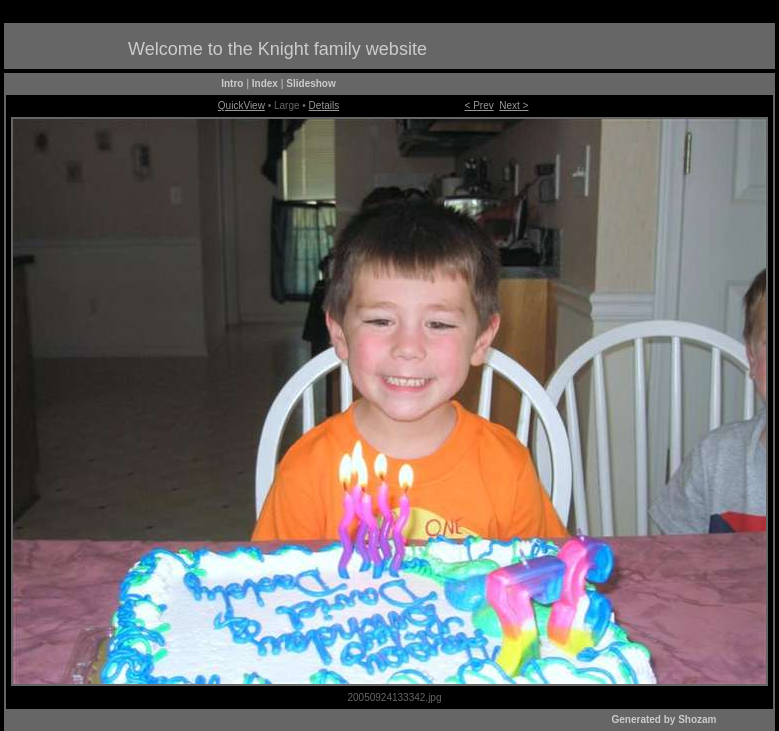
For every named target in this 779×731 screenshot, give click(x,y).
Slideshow (310, 83)
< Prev (479, 105)
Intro (232, 83)
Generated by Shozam (663, 719)
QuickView (241, 105)
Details (324, 105)
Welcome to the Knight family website (277, 49)
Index (265, 83)
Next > (513, 105)
